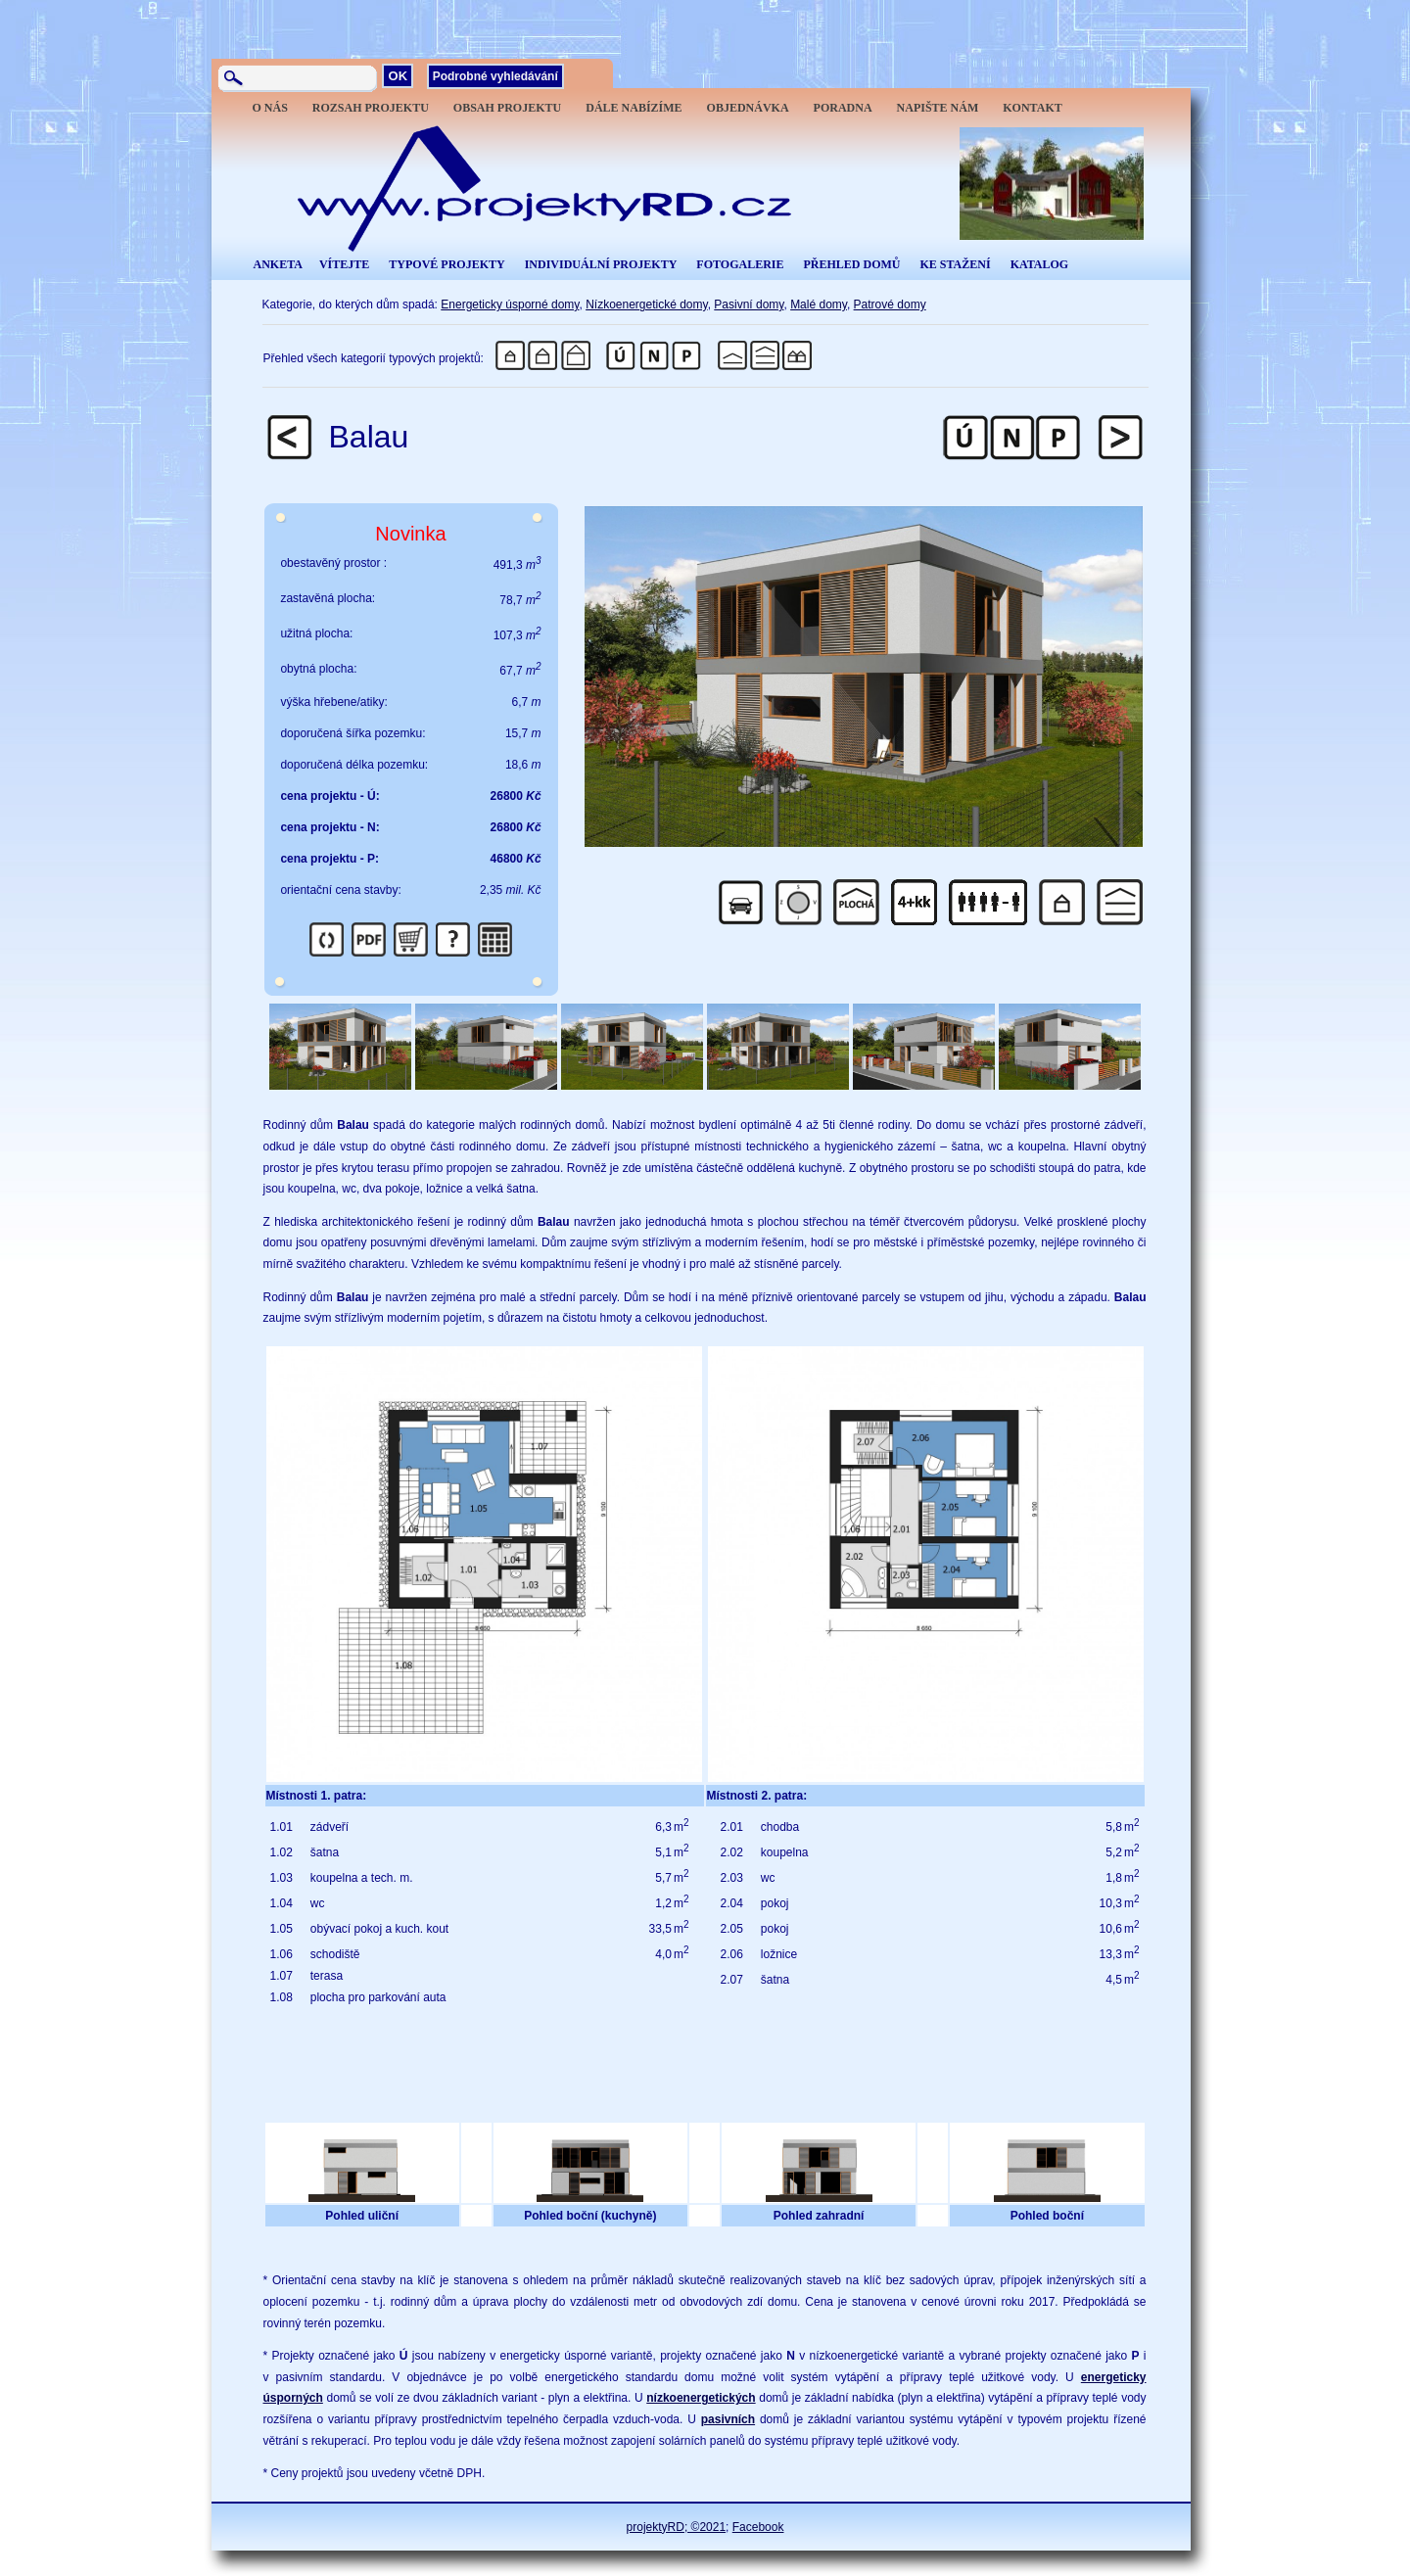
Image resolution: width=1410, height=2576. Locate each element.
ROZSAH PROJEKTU (370, 108)
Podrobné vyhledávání (495, 76)
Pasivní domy (748, 304)
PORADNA (843, 108)
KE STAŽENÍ (954, 264)
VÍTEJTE (344, 264)
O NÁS (270, 108)
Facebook (758, 2527)
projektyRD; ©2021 (677, 2527)
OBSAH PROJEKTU (507, 108)
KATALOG (1039, 264)
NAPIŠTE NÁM (938, 108)
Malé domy (818, 304)
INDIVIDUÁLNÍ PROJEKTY (601, 264)
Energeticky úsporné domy (510, 304)
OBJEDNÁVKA (748, 108)
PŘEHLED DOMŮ (851, 264)
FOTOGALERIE (739, 264)
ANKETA (278, 264)
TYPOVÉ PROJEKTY (446, 264)
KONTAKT (1032, 108)
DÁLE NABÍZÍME (634, 108)
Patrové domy (890, 304)
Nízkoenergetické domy (647, 304)
